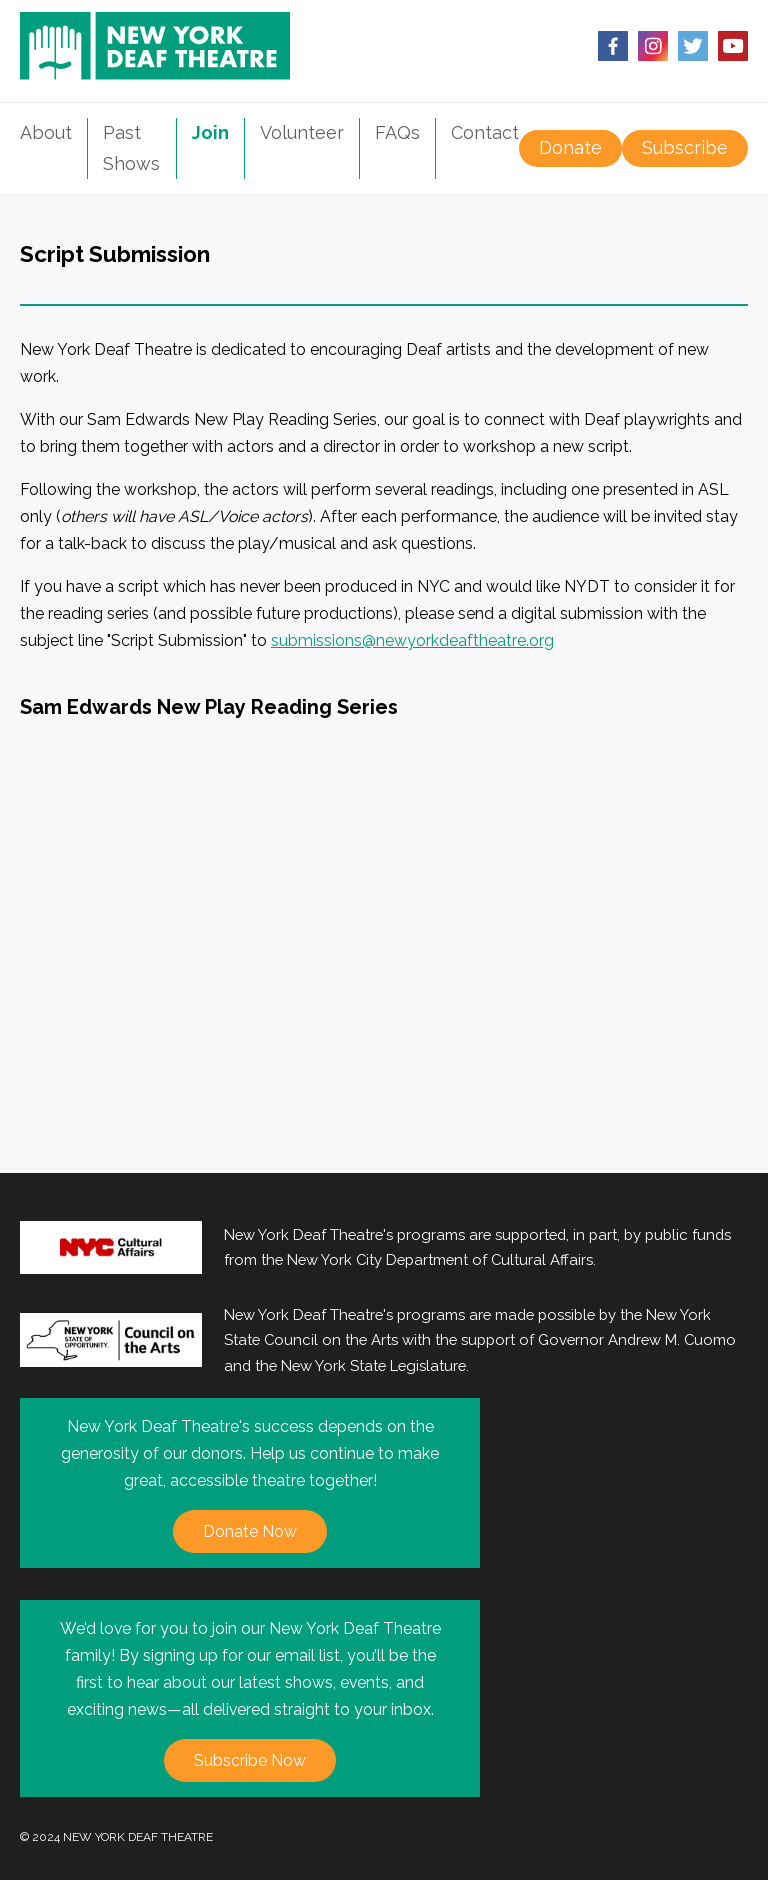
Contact (485, 132)
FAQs (397, 132)
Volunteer (302, 132)
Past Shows (131, 148)
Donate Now (250, 1531)
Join (210, 132)
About (46, 132)
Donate (570, 147)
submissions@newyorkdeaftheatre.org (412, 640)
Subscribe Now (250, 1760)
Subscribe (685, 147)
